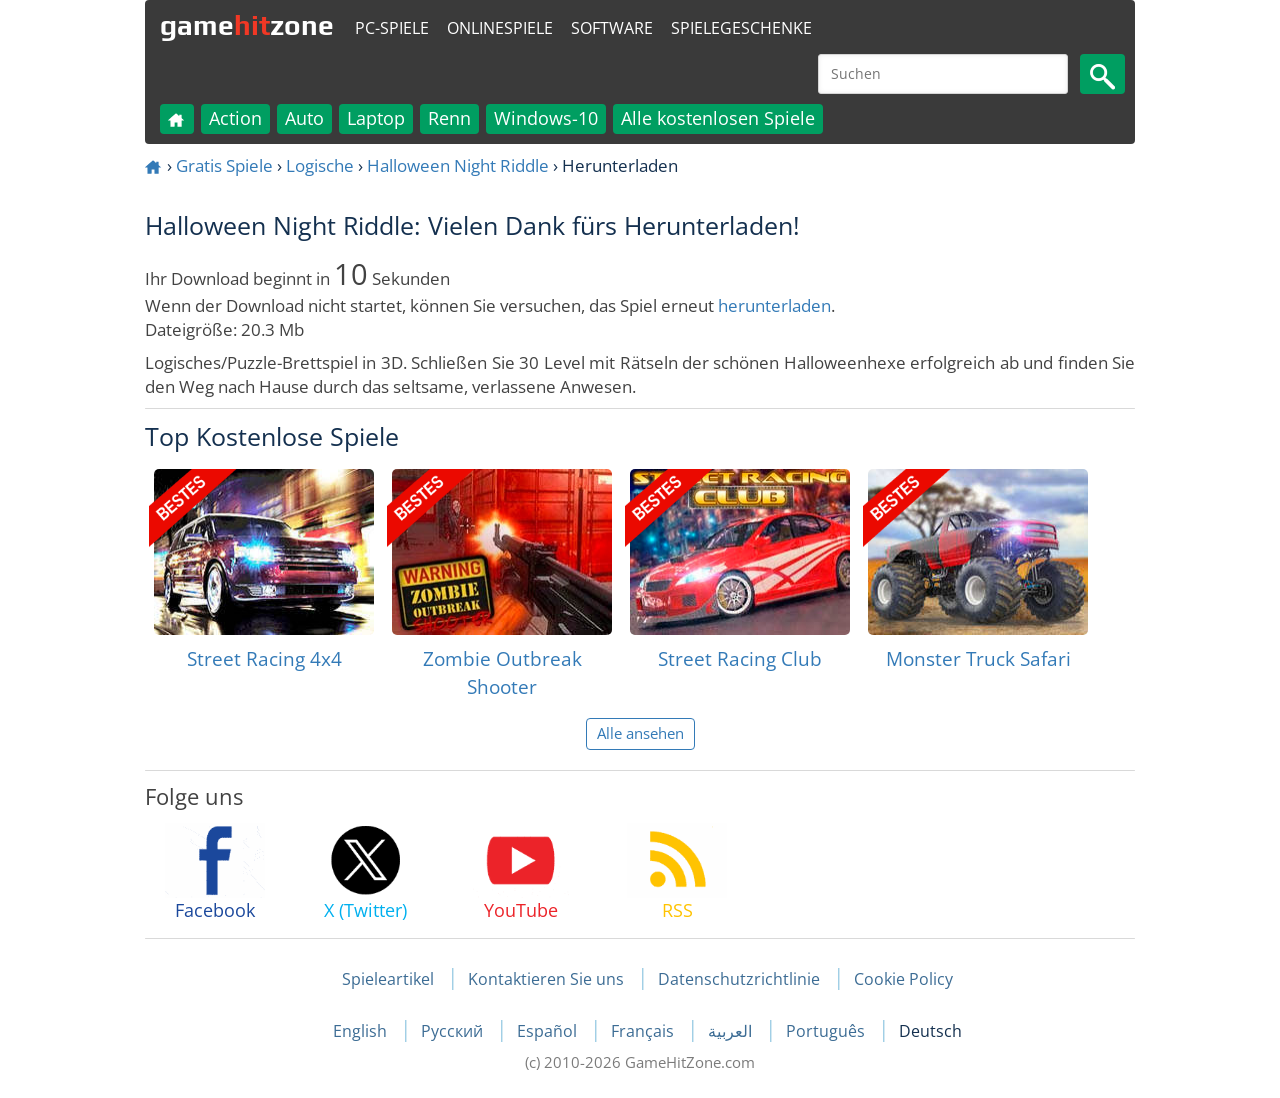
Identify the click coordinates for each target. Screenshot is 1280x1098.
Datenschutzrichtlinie (739, 979)
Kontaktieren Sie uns (546, 979)
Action (235, 118)
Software (612, 28)
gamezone (247, 25)
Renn (449, 118)
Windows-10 (546, 118)
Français (644, 1031)
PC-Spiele (392, 28)
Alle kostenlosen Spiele (718, 118)
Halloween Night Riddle (458, 165)
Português (827, 1031)
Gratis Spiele (224, 165)
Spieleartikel (388, 979)
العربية (732, 1031)
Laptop (376, 118)
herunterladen (774, 305)
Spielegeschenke (741, 28)
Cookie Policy (903, 979)
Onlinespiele (500, 28)
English (362, 1031)
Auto (304, 118)
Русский (454, 1031)
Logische (320, 165)
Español (549, 1031)
